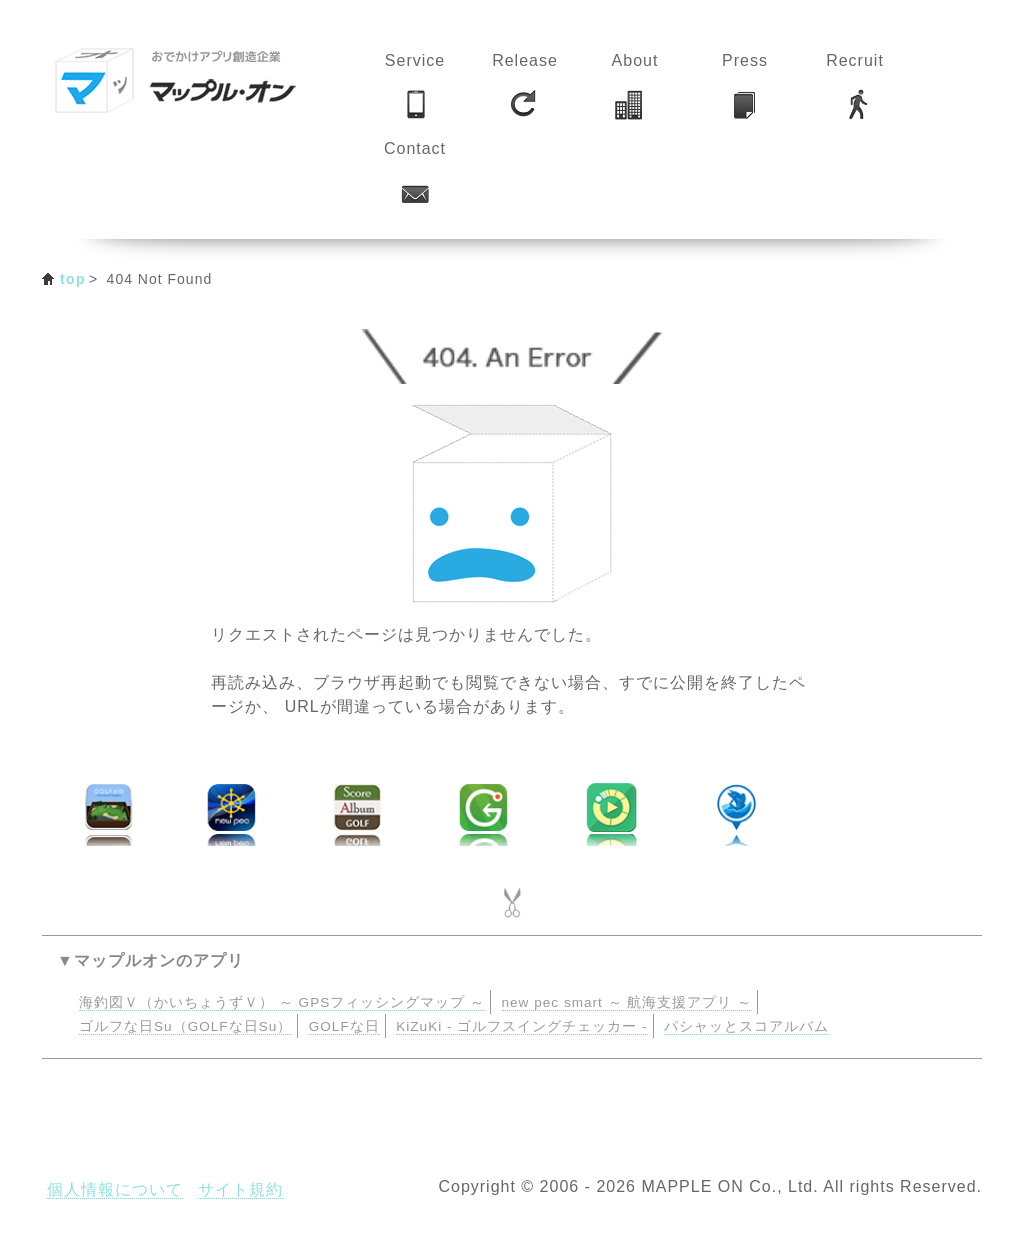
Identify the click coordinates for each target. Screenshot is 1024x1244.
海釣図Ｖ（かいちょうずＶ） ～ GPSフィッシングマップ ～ (282, 1002)
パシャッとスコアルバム (746, 1026)
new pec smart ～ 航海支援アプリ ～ (627, 1002)
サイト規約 (240, 1189)
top (73, 279)
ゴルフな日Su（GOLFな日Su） (185, 1026)
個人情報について (115, 1189)
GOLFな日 (344, 1026)
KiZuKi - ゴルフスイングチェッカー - (521, 1026)
